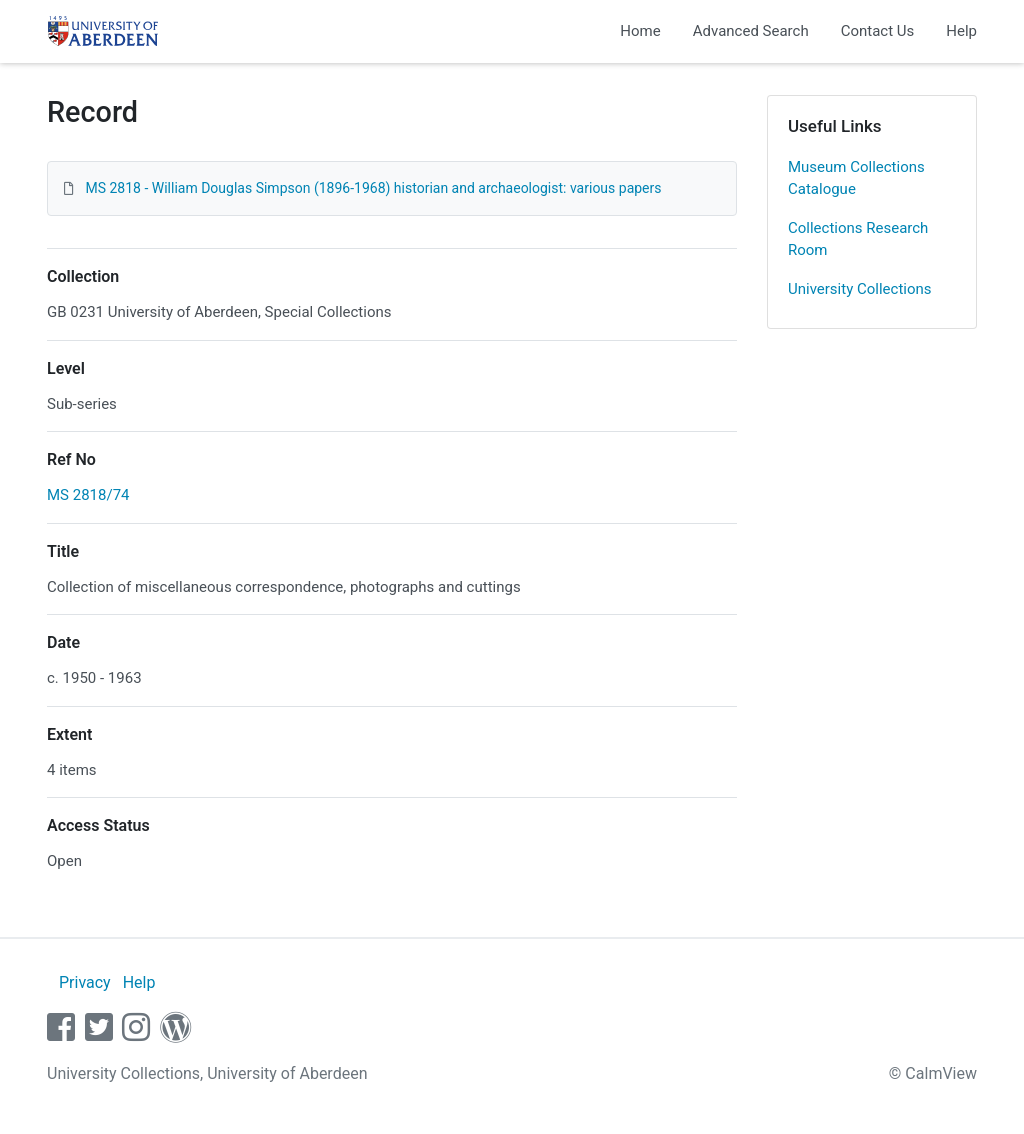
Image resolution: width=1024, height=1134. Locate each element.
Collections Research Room (858, 239)
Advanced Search (751, 31)
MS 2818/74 (88, 495)
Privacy (85, 982)
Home (640, 31)
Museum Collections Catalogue (856, 178)
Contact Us (878, 31)
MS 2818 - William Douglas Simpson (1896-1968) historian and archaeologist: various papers (373, 188)
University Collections (860, 289)
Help (961, 31)
